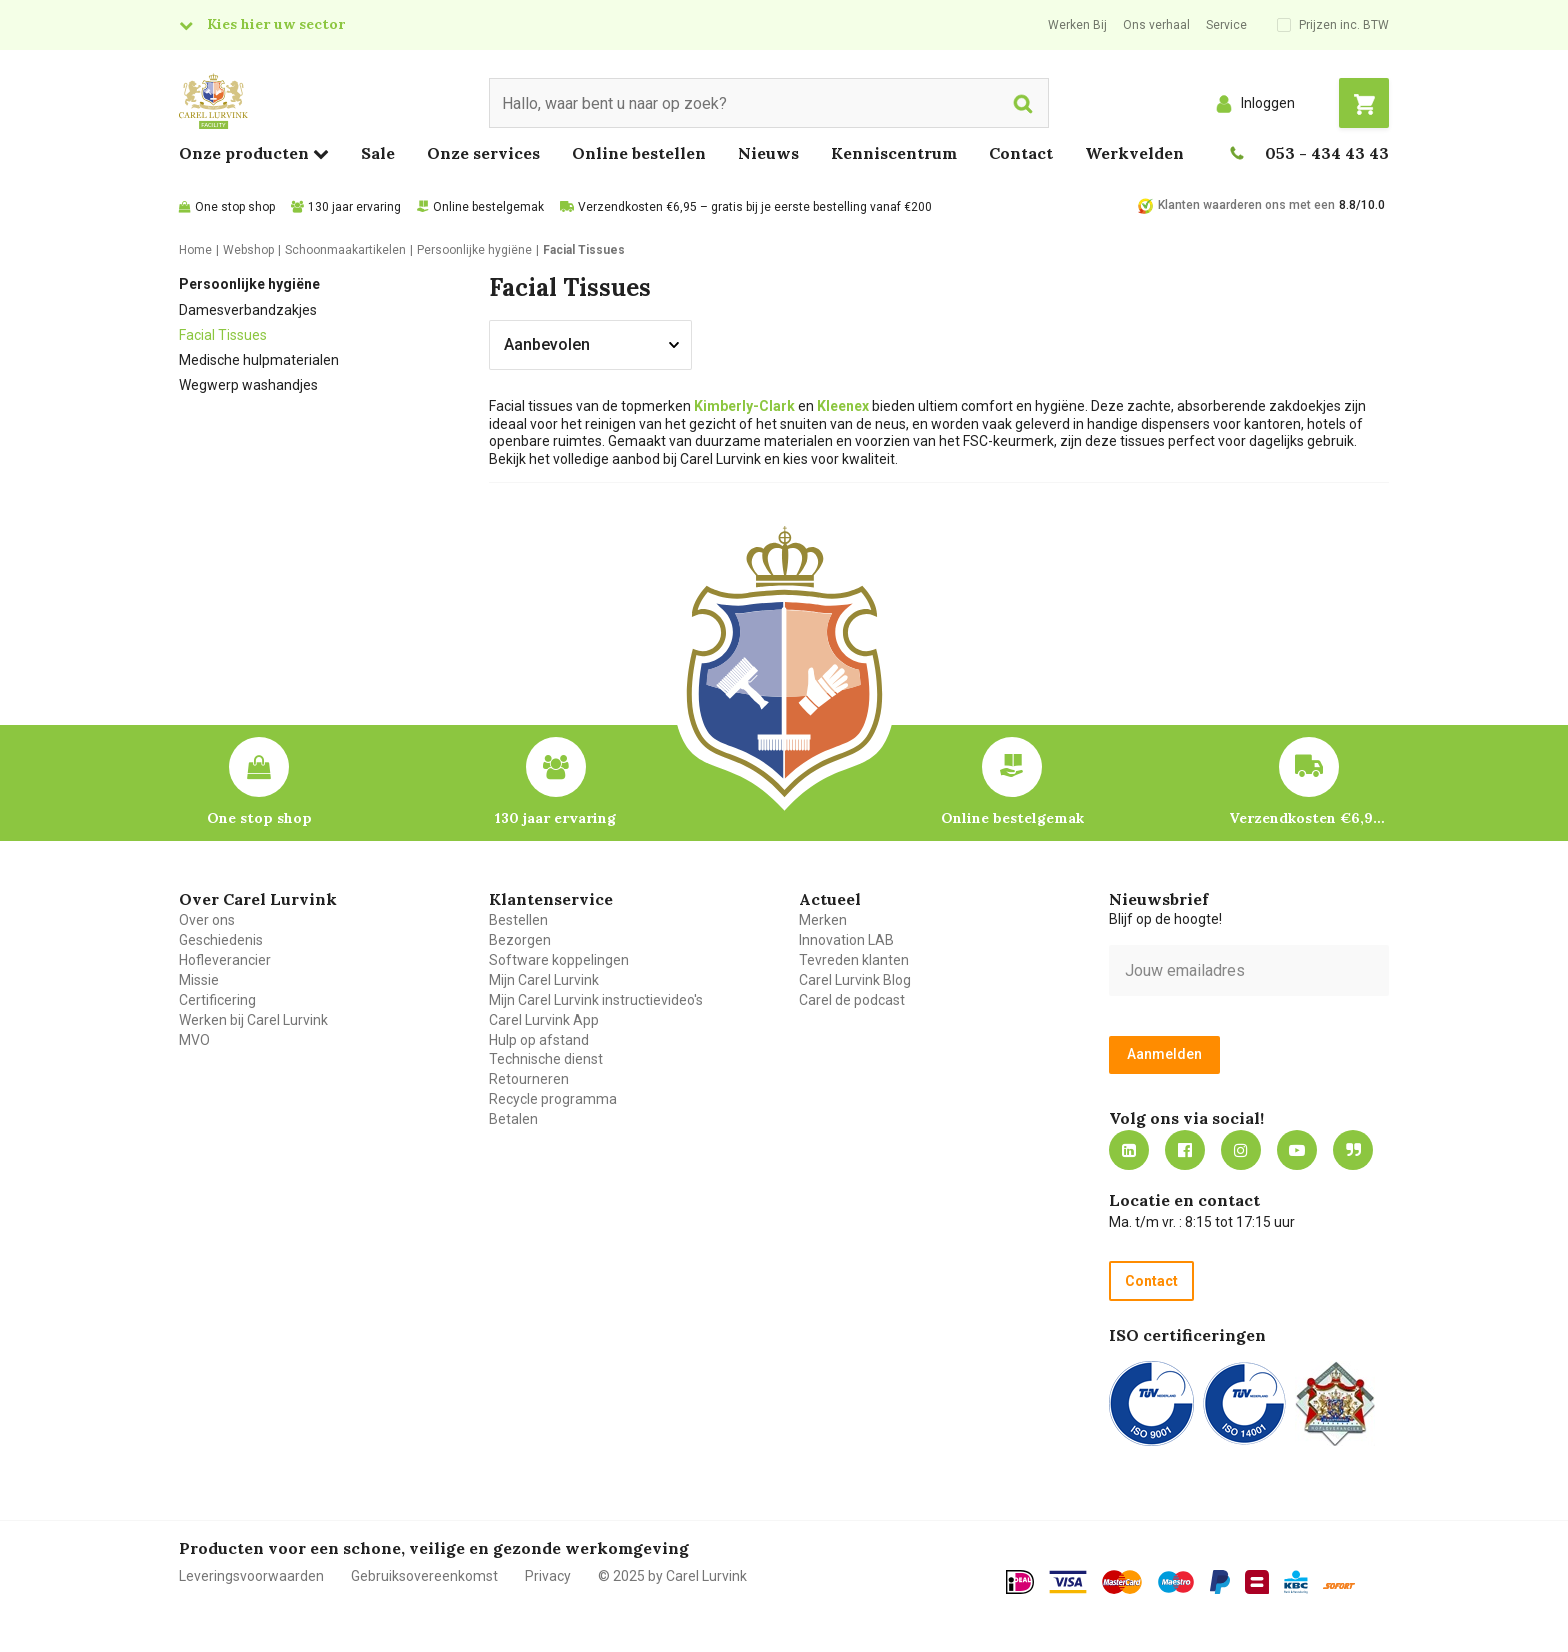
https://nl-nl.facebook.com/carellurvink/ (1185, 1150)
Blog (1353, 1150)
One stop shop (235, 207)
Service (1226, 25)
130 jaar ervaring (354, 207)
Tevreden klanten (854, 960)
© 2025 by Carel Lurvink (672, 1576)
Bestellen (518, 920)
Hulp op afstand (539, 1040)
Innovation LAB (846, 940)
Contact (1021, 153)
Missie (199, 980)
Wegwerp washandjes (248, 385)
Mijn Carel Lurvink (544, 980)
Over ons (207, 920)
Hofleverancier (225, 960)
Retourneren (529, 1079)
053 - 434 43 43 (1327, 153)
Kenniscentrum (894, 153)
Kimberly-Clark (744, 406)
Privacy (548, 1576)
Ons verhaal (1156, 25)
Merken (823, 920)
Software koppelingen (559, 960)
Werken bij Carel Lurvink (253, 1020)
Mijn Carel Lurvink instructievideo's (596, 1000)
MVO (194, 1040)
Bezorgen (520, 940)
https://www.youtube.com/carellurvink (1297, 1150)
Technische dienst (546, 1059)
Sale (378, 153)
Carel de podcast (852, 1000)
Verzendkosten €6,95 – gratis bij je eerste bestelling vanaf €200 (755, 207)
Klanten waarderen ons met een (1246, 205)
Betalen (513, 1119)
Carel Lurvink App (544, 1020)
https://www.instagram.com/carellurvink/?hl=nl (1241, 1150)
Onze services (483, 153)
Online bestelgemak (488, 207)
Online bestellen (639, 153)
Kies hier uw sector (276, 24)
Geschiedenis (221, 940)
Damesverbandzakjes (248, 310)
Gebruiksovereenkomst (424, 1576)
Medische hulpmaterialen (259, 360)
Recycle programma (553, 1099)
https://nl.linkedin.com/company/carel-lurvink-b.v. (1129, 1150)
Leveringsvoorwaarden (251, 1576)
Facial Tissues (223, 335)
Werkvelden (1134, 153)
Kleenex (843, 406)
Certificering (217, 1000)
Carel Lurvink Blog (855, 980)
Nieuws (768, 153)
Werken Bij (1077, 25)
